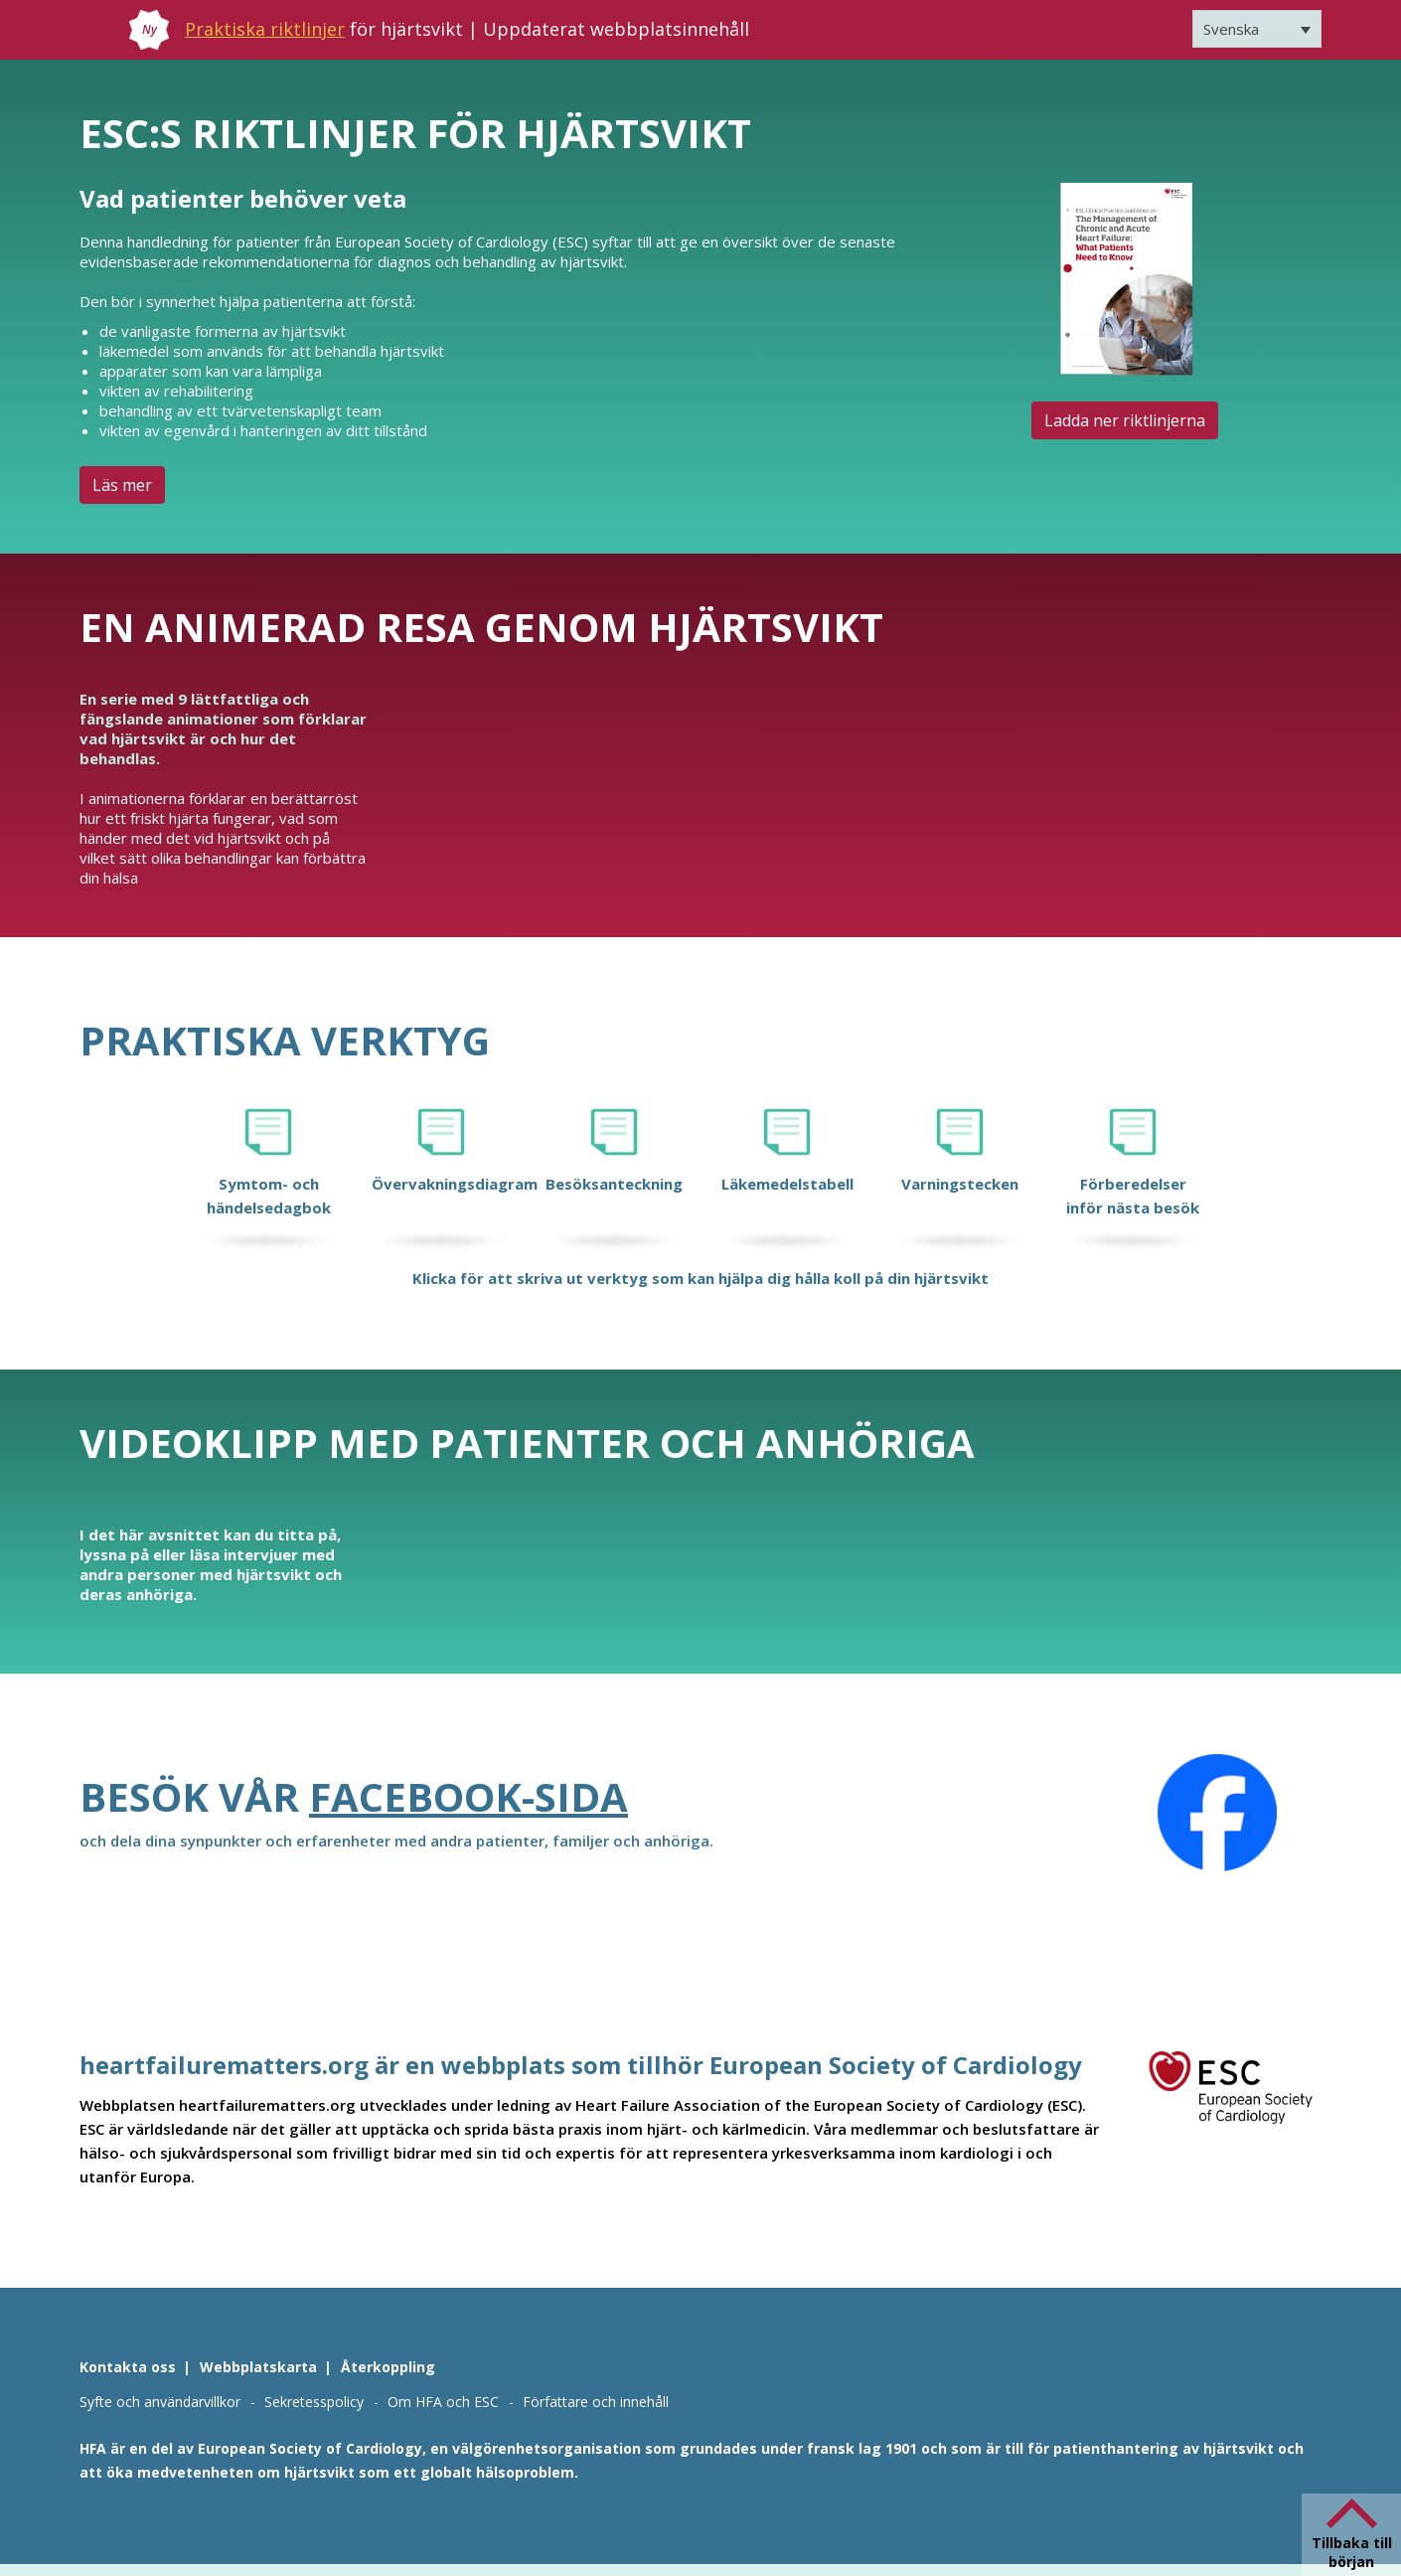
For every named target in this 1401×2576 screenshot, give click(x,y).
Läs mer (122, 485)
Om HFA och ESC (443, 2401)
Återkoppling (388, 2366)
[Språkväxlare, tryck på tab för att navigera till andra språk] (1257, 29)
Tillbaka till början (1352, 2552)
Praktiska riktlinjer (265, 29)
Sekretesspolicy (314, 2401)
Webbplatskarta (258, 2366)
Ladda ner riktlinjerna (1124, 420)
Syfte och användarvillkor (159, 2401)
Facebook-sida (468, 1796)
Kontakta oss (127, 2366)
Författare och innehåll (596, 2401)
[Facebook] (1217, 1812)
